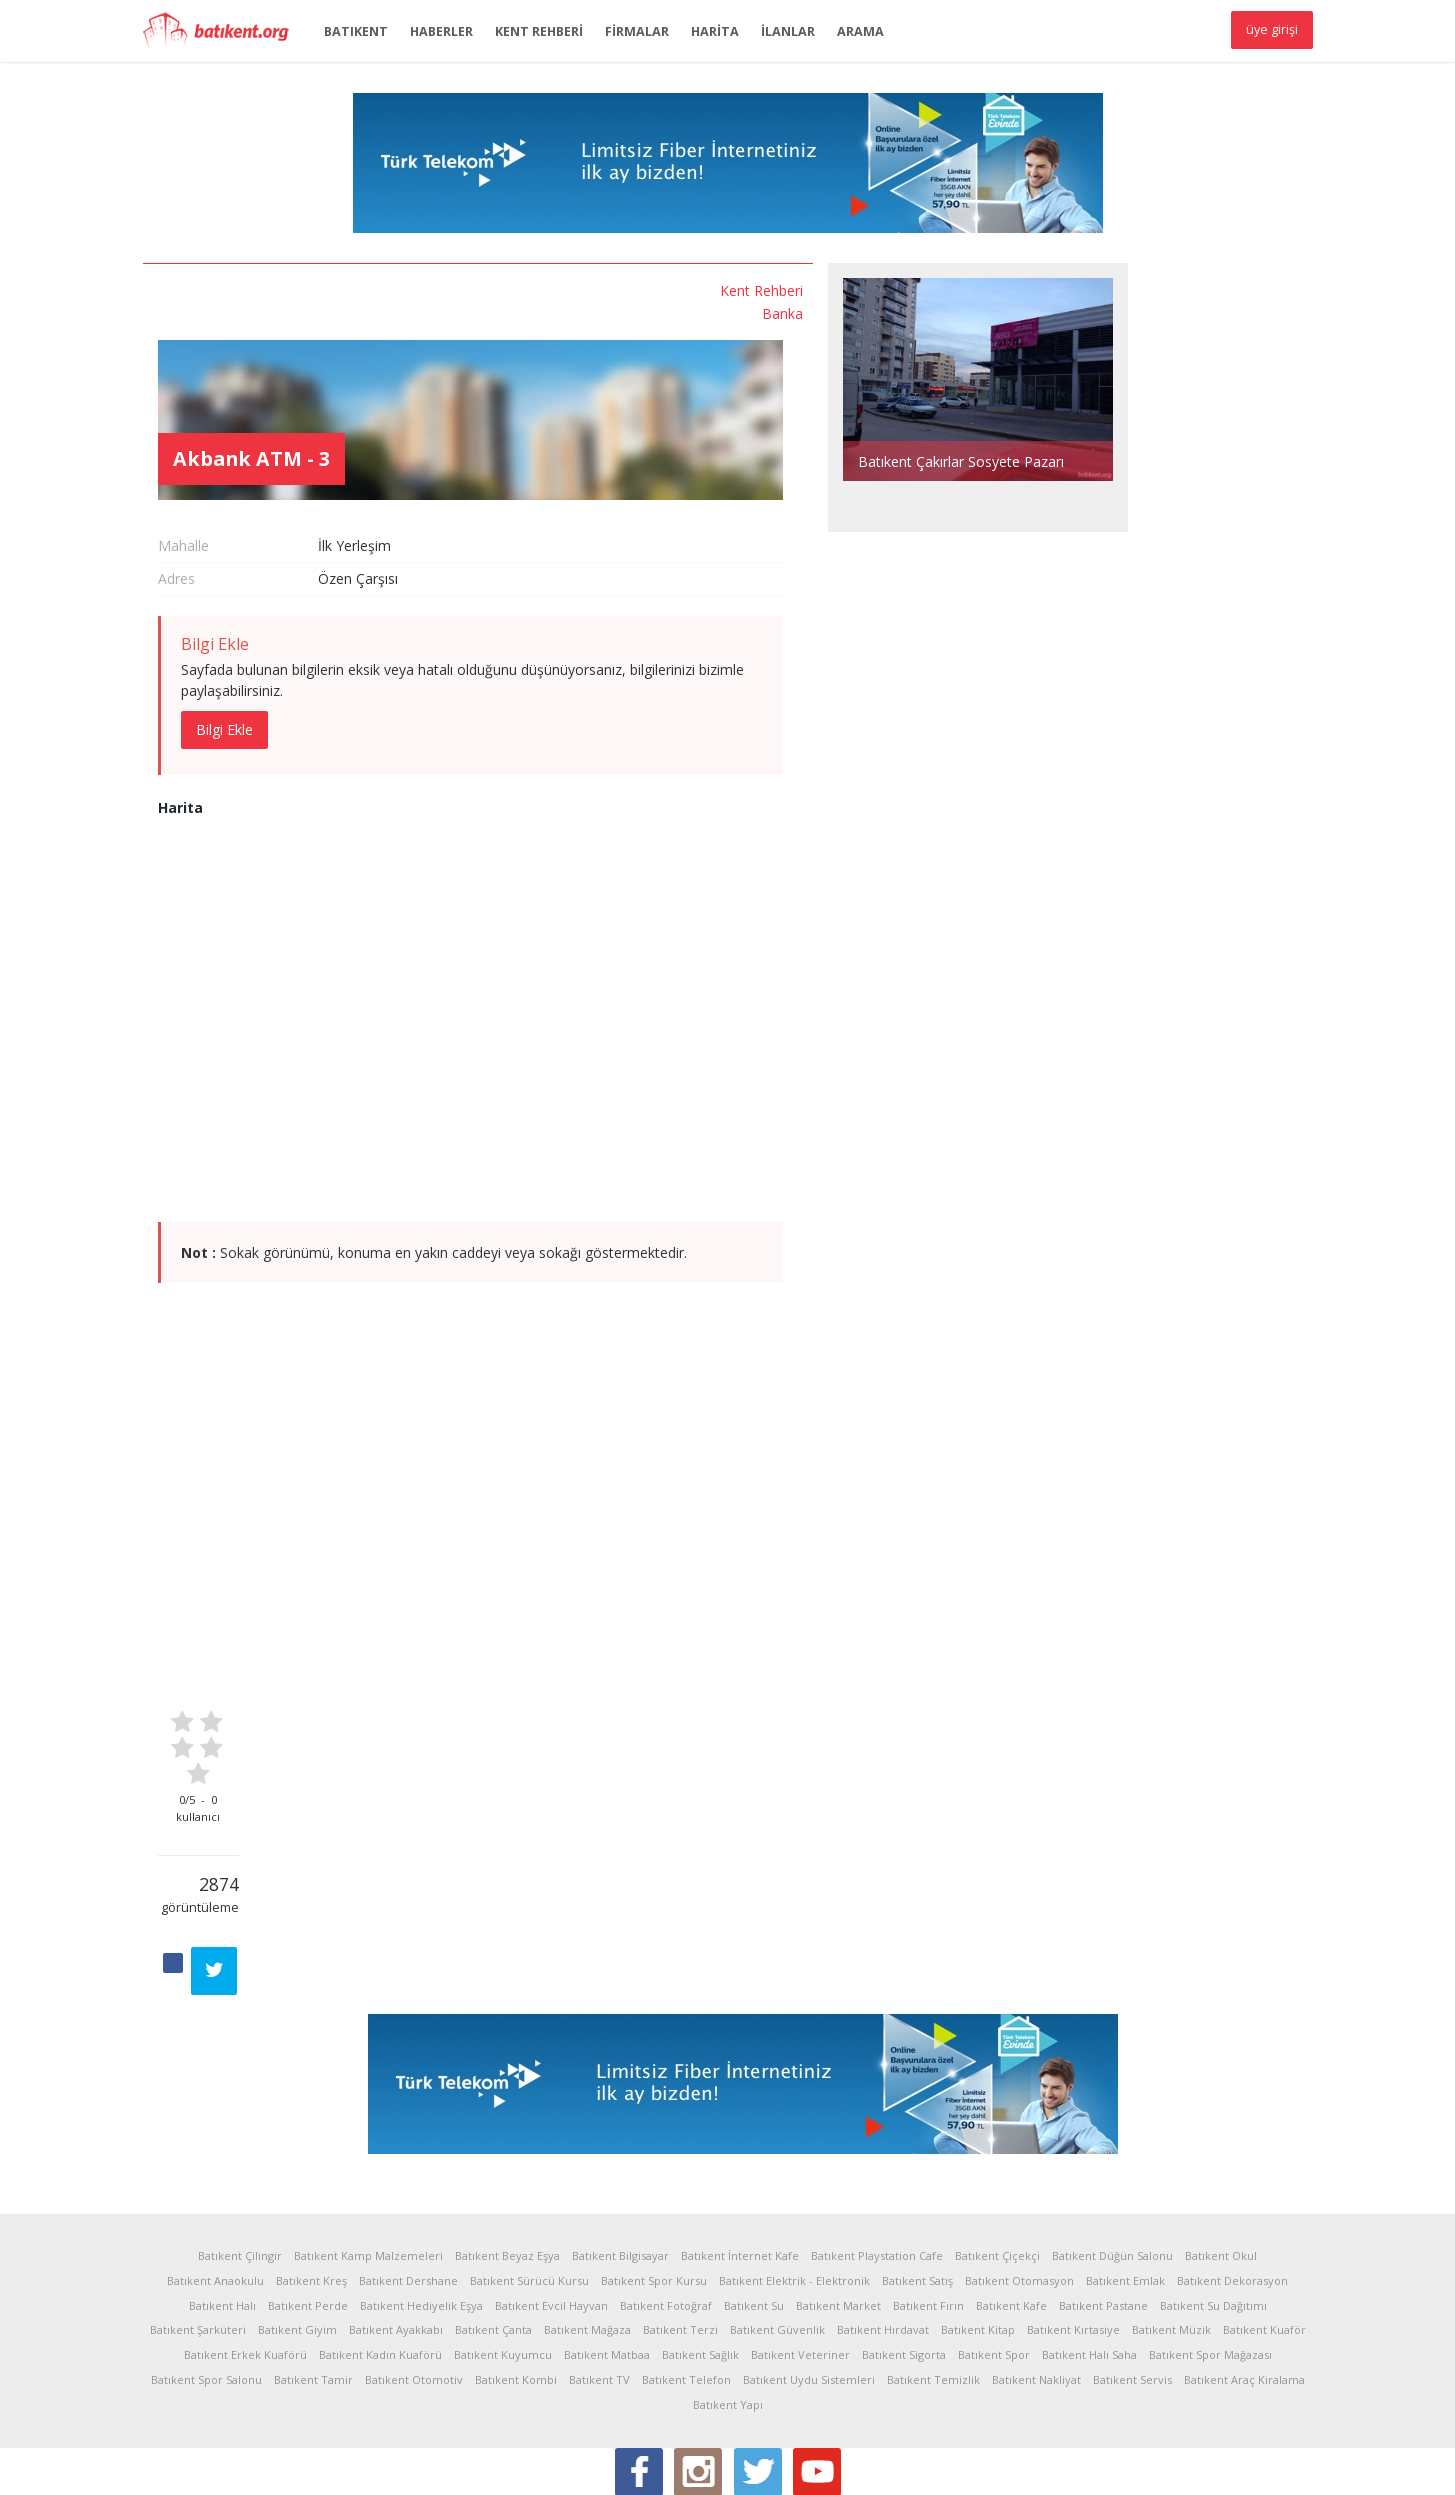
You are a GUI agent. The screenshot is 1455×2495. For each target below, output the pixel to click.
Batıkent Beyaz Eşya (507, 2136)
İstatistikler (242, 2464)
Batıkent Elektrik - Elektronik (794, 2161)
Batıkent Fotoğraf (666, 2186)
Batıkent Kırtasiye (1073, 2210)
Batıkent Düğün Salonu (1112, 2136)
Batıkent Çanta (493, 2210)
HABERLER (441, 31)
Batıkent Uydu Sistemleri (809, 2260)
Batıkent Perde (308, 2186)
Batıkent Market (838, 2186)
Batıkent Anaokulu (215, 2161)
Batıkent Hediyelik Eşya (421, 2186)
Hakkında (170, 2464)
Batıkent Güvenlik (777, 2210)
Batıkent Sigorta (904, 2235)
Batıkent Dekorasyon (1232, 2161)
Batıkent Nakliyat (1036, 2260)
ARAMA (860, 31)
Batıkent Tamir (313, 2260)
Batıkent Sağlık (700, 2235)
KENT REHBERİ (539, 31)
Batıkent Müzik (1171, 2210)
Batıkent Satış (917, 2161)
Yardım (424, 2464)
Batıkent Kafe (1011, 2186)
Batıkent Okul (1221, 2136)
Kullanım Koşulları (339, 2464)
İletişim (718, 2464)
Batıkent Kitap (978, 2210)
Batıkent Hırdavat (883, 2210)
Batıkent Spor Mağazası (1210, 2235)
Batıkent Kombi (516, 2260)
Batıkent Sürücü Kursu (529, 2161)
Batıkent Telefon (686, 2260)
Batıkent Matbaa (607, 2235)
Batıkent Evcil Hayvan (551, 2186)
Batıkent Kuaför (1264, 2210)
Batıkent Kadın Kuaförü (380, 2235)
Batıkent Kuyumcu (503, 2235)
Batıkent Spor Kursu (654, 2161)
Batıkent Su (754, 2186)
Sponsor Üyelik (639, 2464)
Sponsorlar (547, 2464)
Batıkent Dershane (408, 2161)
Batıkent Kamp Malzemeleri (368, 2136)
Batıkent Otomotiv (414, 2260)
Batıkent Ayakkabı (396, 2210)
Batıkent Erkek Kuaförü (245, 2235)
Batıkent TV (599, 2260)
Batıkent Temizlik (933, 2260)
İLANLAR (788, 31)
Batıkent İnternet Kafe (740, 2136)
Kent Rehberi (271, 289)
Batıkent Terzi (680, 2210)
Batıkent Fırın (928, 2186)
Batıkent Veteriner (800, 2235)
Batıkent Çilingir (240, 2136)
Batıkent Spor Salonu (206, 2260)
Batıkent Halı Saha (1089, 2235)
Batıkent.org (223, 32)
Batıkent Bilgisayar (620, 2136)
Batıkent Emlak (1125, 2161)
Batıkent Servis (1132, 2260)
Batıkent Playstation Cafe (877, 2136)
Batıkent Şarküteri (198, 2210)
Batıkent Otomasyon (1019, 2161)
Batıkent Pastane (1103, 2186)
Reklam (479, 2464)
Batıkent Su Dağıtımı (1213, 2186)
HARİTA (715, 31)
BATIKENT (356, 31)
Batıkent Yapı (728, 2285)
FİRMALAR (637, 31)
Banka (292, 310)
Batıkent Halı (222, 2186)
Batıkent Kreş (311, 2161)
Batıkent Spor (994, 2235)
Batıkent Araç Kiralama (1244, 2260)
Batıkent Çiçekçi (997, 2136)
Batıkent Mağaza (587, 2210)
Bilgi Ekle (424, 652)
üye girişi (1272, 29)
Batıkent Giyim (297, 2210)
